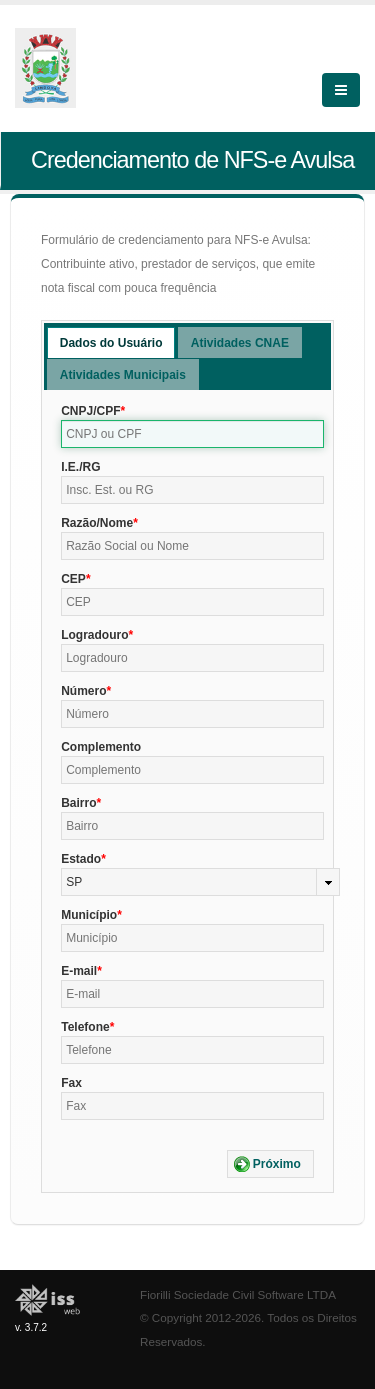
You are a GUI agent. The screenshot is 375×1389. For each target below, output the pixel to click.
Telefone (85, 1027)
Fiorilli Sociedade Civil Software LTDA (238, 1294)
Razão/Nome (97, 523)
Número (83, 691)
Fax (71, 1083)
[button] (270, 1164)
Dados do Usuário (111, 343)
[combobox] (200, 882)
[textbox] (192, 434)
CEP (73, 579)
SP (74, 882)
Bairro (78, 803)
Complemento (101, 747)
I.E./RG (80, 467)
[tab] (111, 342)
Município (89, 915)
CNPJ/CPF (90, 411)
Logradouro (94, 635)
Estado (81, 859)
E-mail (79, 971)
